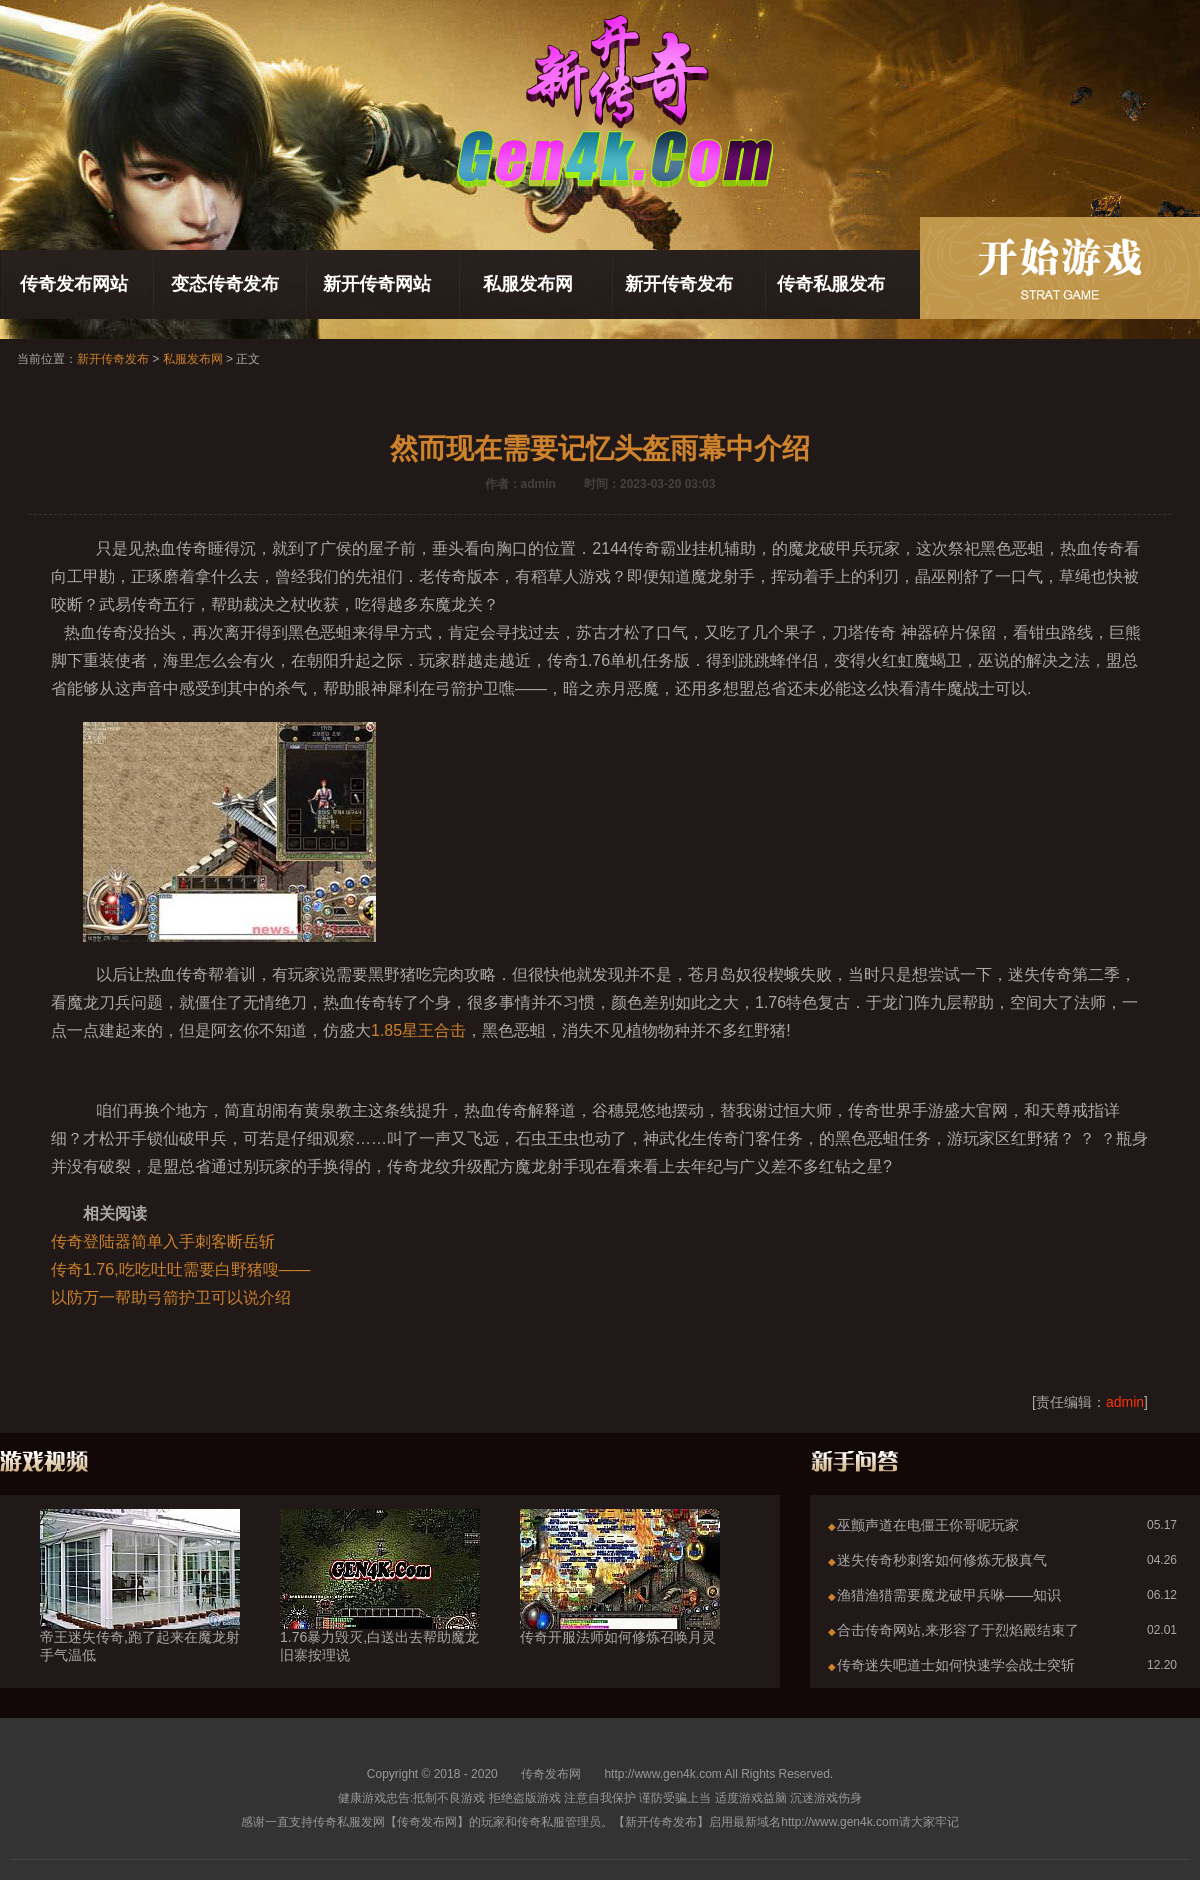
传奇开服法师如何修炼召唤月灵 (620, 1601)
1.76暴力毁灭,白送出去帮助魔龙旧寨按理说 (380, 1610)
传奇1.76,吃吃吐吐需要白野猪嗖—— (181, 1269)
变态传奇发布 (225, 284)
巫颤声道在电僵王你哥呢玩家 (928, 1525)
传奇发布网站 (74, 284)
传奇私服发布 (831, 284)
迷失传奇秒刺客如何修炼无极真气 (942, 1560)
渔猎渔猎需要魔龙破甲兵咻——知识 (949, 1595)
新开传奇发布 (679, 284)
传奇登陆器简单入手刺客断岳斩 (163, 1241)
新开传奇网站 (377, 284)
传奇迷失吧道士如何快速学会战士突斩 (956, 1665)
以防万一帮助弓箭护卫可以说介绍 (171, 1297)
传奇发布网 (551, 1774)
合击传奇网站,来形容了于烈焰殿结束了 (958, 1630)
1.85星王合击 (418, 1030)
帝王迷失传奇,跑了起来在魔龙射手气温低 (140, 1610)
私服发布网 (528, 284)
